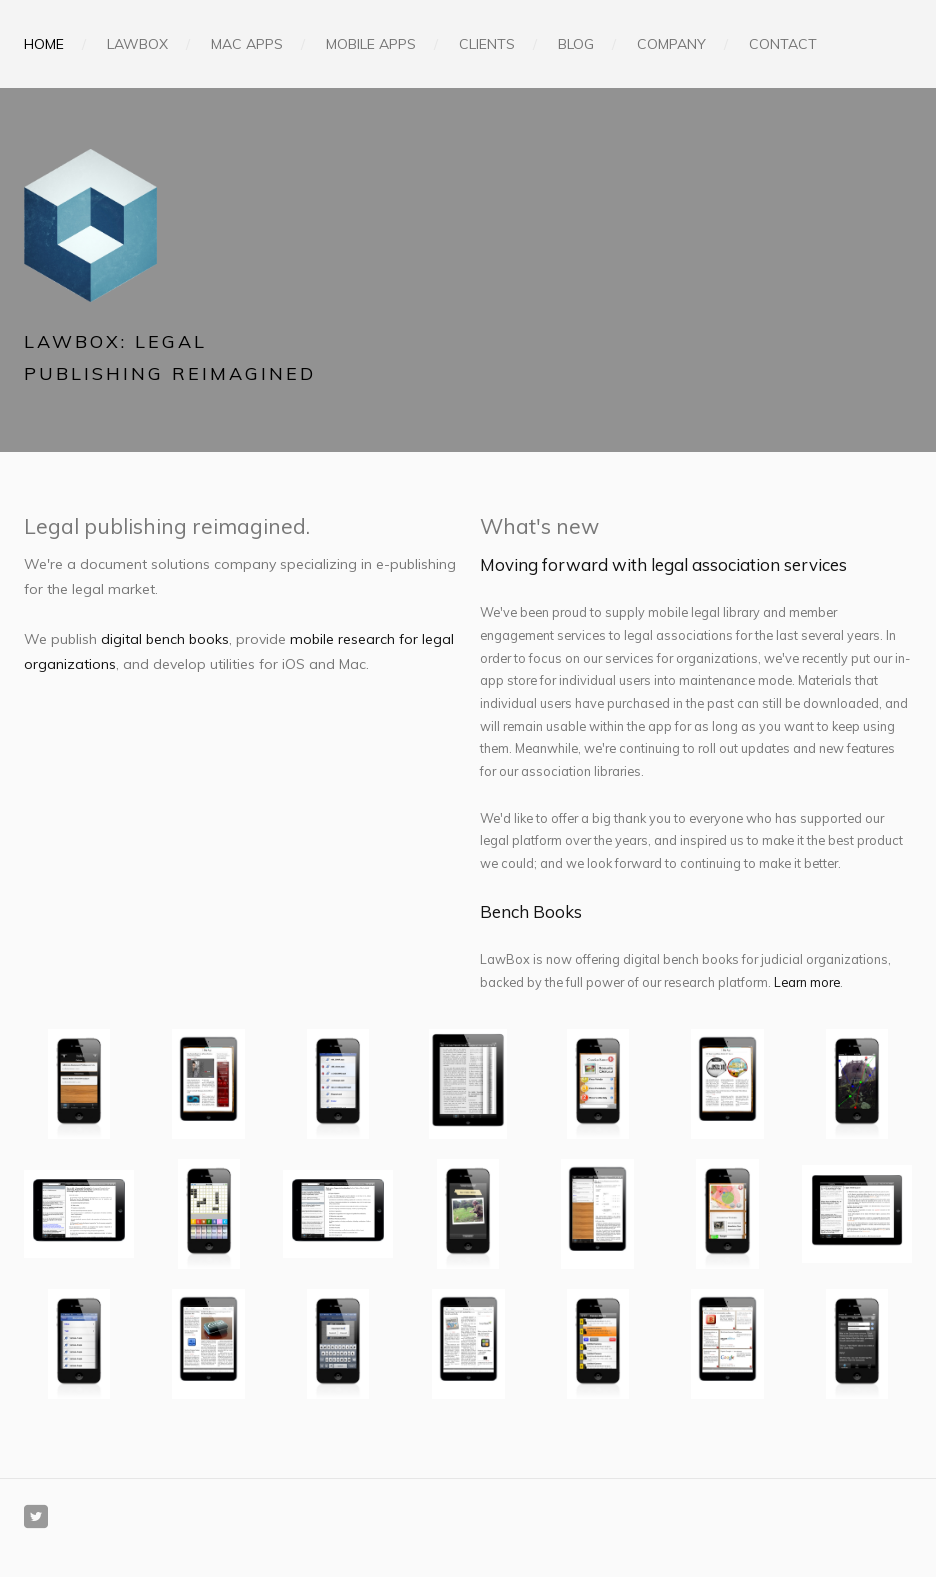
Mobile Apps (371, 44)
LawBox (137, 44)
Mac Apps (247, 44)
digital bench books (165, 639)
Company (671, 44)
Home (44, 44)
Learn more (807, 982)
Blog (576, 44)
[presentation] (79, 1084)
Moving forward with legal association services (663, 564)
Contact (783, 44)
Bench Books (531, 911)
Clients (487, 44)
